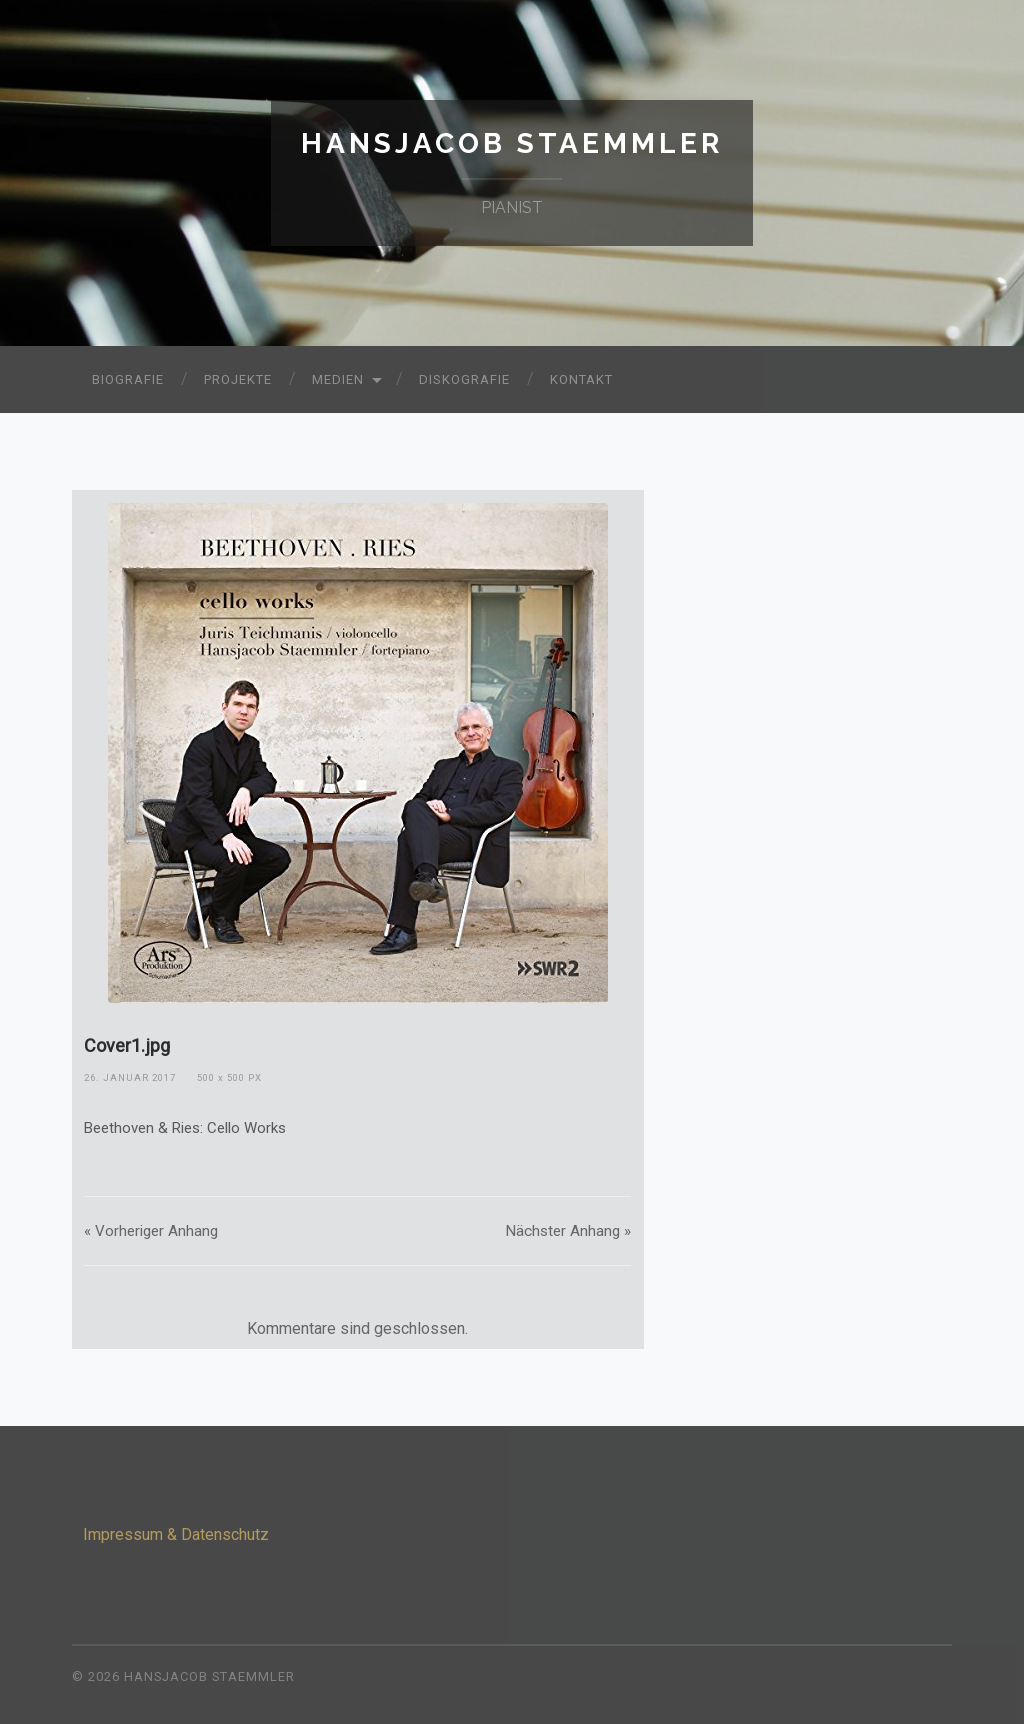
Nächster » (568, 1231)
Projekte (238, 379)
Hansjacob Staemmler (512, 143)
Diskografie (464, 379)
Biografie (128, 379)
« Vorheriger (151, 1231)
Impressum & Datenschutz (176, 1534)
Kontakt (581, 379)
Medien (338, 379)
